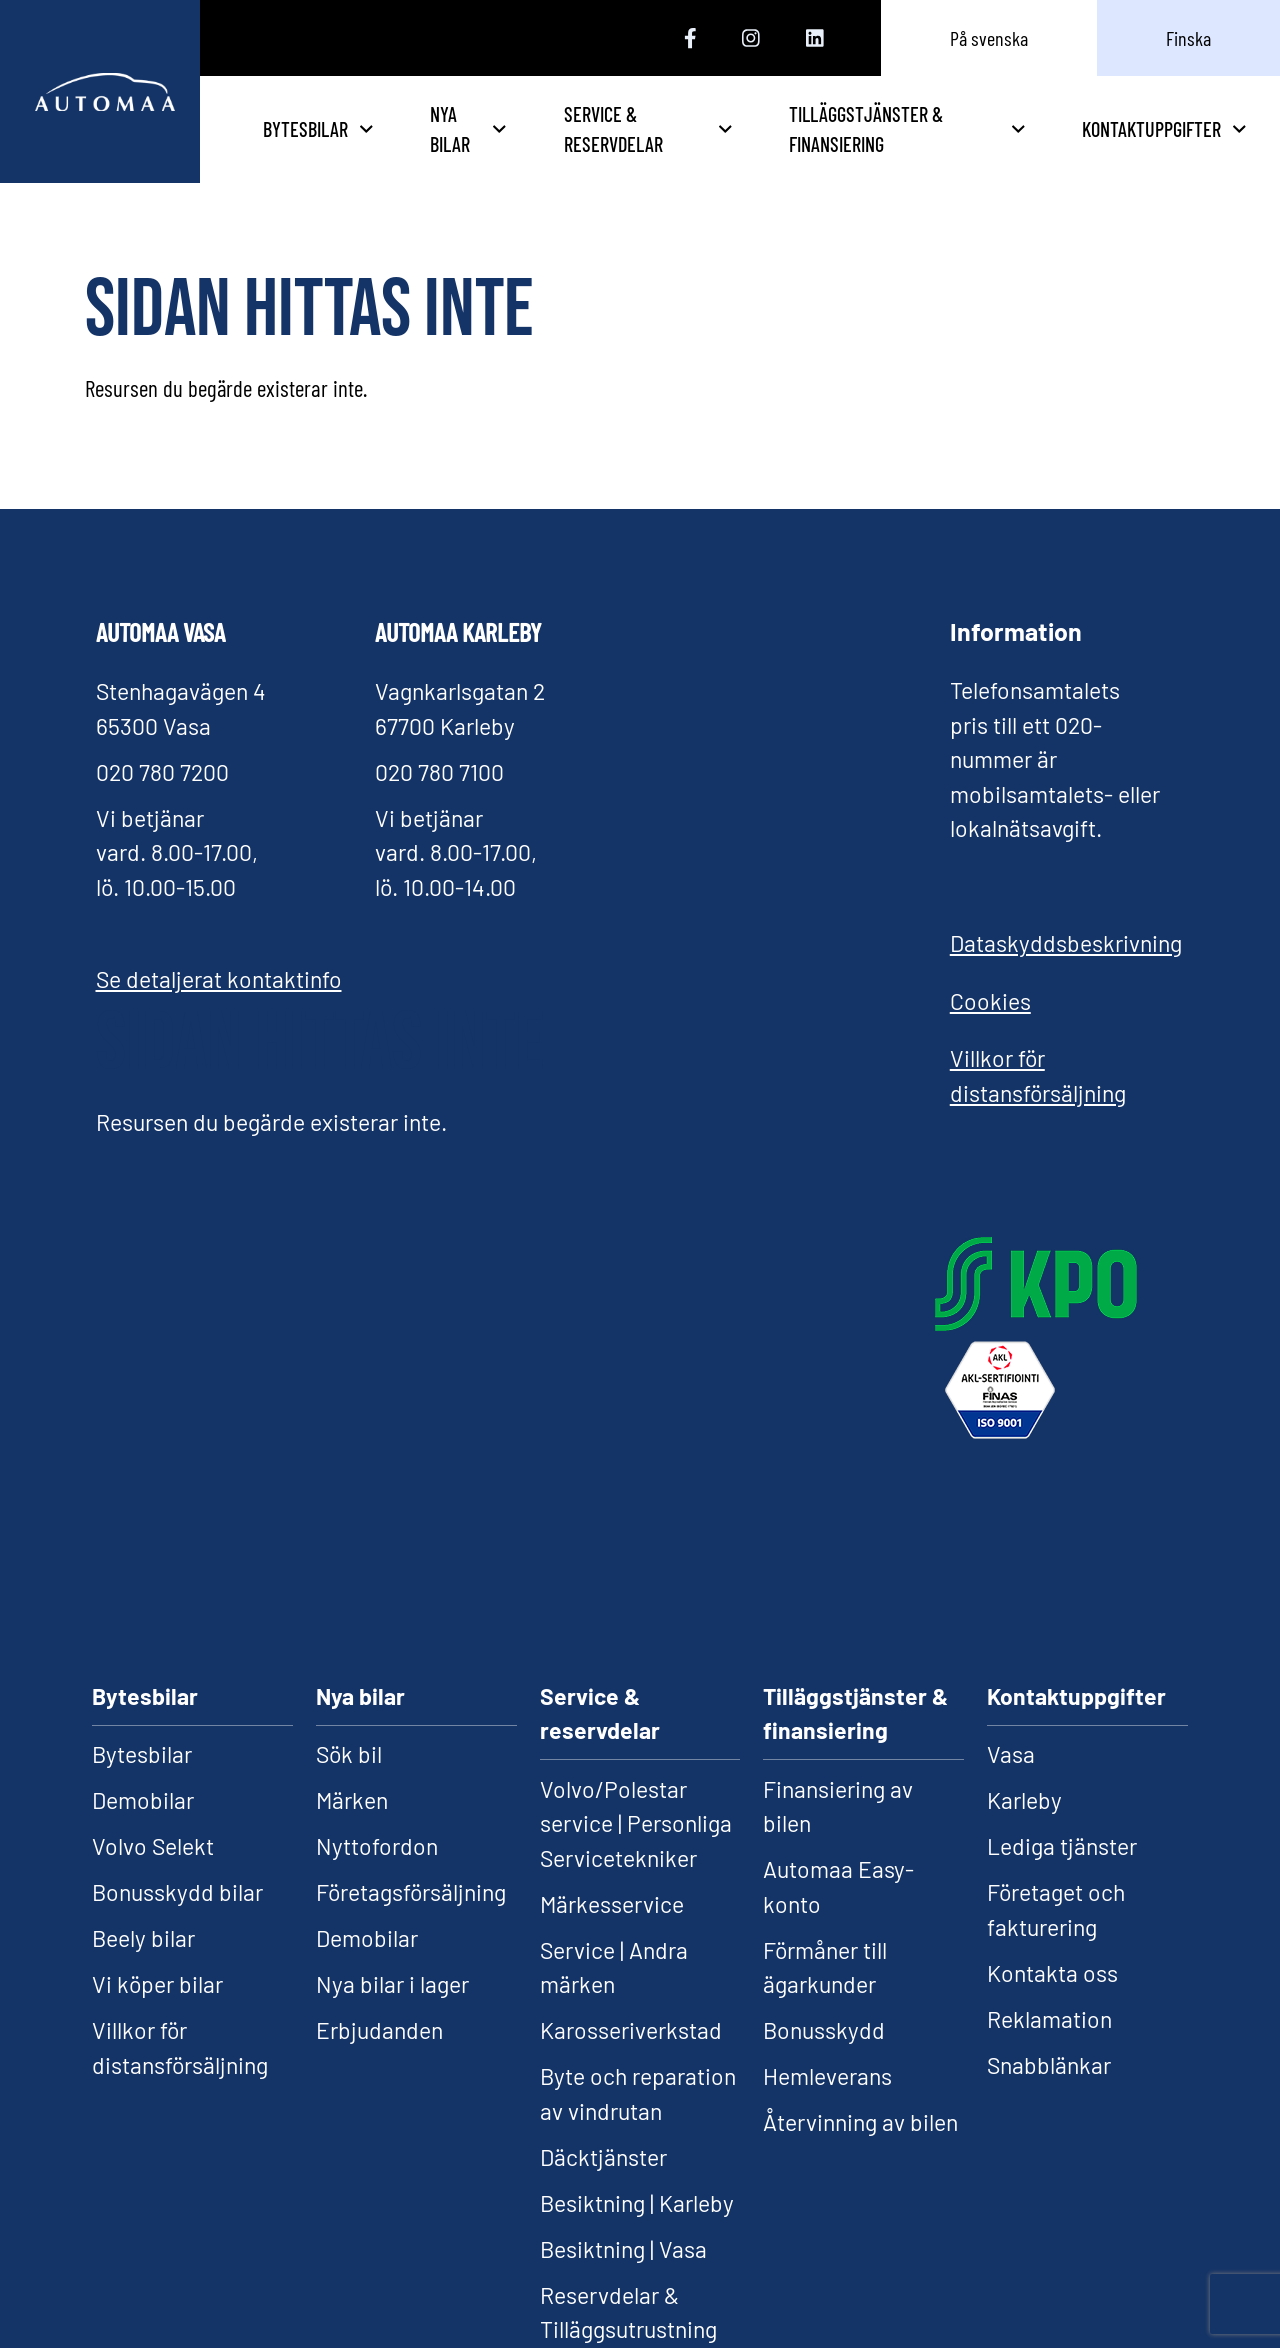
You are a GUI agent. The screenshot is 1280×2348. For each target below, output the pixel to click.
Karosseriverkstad (631, 2030)
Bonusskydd (824, 2030)
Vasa (1011, 1754)
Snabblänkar (1049, 2065)
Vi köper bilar (157, 1984)
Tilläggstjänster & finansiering (943, 129)
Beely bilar (143, 1938)
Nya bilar (592, 129)
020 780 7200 (162, 772)
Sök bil (349, 1754)
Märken (352, 1800)
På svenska (989, 38)
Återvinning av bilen (860, 2122)
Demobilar (143, 1800)
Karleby (1024, 1800)
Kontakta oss (1052, 1973)
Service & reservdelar (742, 129)
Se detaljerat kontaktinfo (219, 979)
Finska (1188, 38)
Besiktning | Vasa (623, 2249)
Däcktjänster (603, 2157)
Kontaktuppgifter (1163, 129)
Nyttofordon (377, 1846)
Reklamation (1049, 2019)
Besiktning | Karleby (637, 2203)
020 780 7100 (439, 772)
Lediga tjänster (1062, 1846)
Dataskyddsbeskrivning (1066, 943)
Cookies (990, 1001)
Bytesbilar (447, 129)
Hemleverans (827, 2076)
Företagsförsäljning (411, 1892)
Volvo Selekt (153, 1846)
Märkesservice (612, 1904)
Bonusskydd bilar (177, 1892)
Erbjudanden (379, 2030)
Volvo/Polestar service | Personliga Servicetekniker (636, 1823)
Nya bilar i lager (392, 1984)
